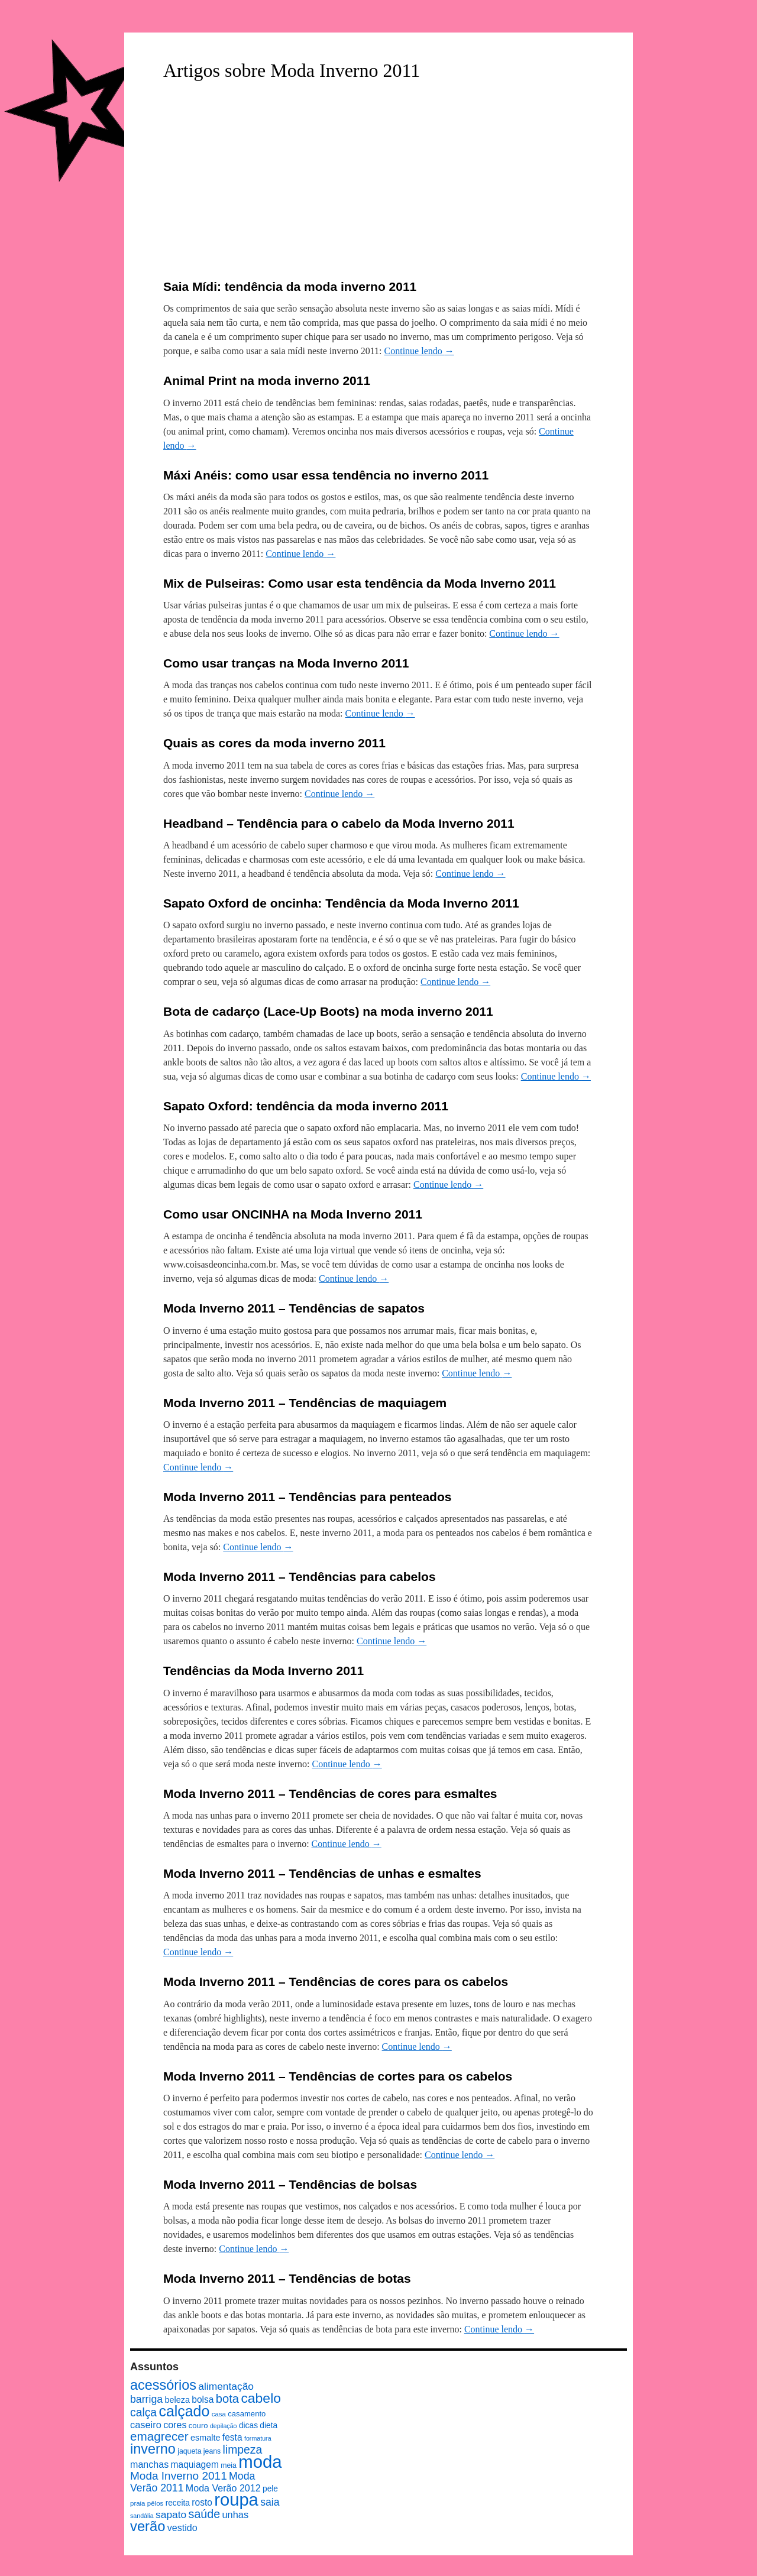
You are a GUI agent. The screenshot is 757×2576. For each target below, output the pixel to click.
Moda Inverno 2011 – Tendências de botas (287, 2278)
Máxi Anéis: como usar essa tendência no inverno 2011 (326, 475)
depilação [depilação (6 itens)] (223, 2425)
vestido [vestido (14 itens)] (182, 2527)
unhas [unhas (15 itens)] (235, 2514)
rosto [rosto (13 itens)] (202, 2502)
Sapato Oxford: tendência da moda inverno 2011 (305, 1106)
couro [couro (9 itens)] (198, 2425)
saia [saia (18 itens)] (269, 2502)
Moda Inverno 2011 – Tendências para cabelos (299, 1576)
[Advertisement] (378, 181)
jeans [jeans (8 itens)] (212, 2451)
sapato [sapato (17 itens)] (171, 2514)
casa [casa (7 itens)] (219, 2414)
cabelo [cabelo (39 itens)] (261, 2398)
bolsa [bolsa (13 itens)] (202, 2399)
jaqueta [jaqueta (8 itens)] (189, 2451)
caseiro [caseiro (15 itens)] (145, 2424)
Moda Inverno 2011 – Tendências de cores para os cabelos (335, 1981)
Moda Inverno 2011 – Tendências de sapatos (294, 1308)
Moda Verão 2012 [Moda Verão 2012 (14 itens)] (223, 2488)
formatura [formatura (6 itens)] (257, 2438)
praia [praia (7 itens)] (137, 2503)
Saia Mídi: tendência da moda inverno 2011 (289, 286)
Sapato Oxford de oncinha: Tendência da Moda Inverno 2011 (341, 903)
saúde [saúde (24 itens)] (205, 2513)
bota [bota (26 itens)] (227, 2398)
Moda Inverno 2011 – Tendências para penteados (307, 1497)
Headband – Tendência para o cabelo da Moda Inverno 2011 (339, 823)
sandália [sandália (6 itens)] (142, 2515)
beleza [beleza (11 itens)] (177, 2400)
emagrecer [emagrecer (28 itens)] (159, 2436)
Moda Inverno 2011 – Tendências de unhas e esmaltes (322, 1873)
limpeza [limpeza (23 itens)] (243, 2449)
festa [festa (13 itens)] (232, 2437)
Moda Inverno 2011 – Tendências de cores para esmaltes (330, 1793)
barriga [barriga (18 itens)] (146, 2399)
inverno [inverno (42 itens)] (153, 2449)
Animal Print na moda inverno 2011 (266, 380)
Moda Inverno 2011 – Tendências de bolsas (290, 2184)
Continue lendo (419, 351)
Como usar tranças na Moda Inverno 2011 (286, 663)
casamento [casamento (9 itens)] (247, 2413)
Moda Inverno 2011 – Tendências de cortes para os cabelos (337, 2076)
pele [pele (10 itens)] (270, 2488)
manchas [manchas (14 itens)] (149, 2464)
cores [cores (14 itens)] (174, 2424)
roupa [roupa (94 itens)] (236, 2499)
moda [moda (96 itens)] (260, 2461)
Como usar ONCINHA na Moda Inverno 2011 (292, 1214)
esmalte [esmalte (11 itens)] (205, 2437)
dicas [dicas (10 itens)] (248, 2425)
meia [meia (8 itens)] (229, 2465)
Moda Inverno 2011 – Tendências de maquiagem (305, 1402)
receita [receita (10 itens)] (178, 2503)
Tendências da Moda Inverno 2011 (263, 1670)
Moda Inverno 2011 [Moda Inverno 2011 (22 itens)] (178, 2476)
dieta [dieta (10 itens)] (268, 2425)
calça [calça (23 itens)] (143, 2412)
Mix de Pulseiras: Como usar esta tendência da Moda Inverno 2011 (359, 583)
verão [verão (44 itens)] (147, 2526)
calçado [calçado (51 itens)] (183, 2411)
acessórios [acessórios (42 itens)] (163, 2385)
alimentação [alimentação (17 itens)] (226, 2386)
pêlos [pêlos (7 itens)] (155, 2503)
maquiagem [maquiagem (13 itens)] (195, 2465)
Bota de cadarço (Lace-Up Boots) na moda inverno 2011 (328, 1011)
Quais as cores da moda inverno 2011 (274, 743)
